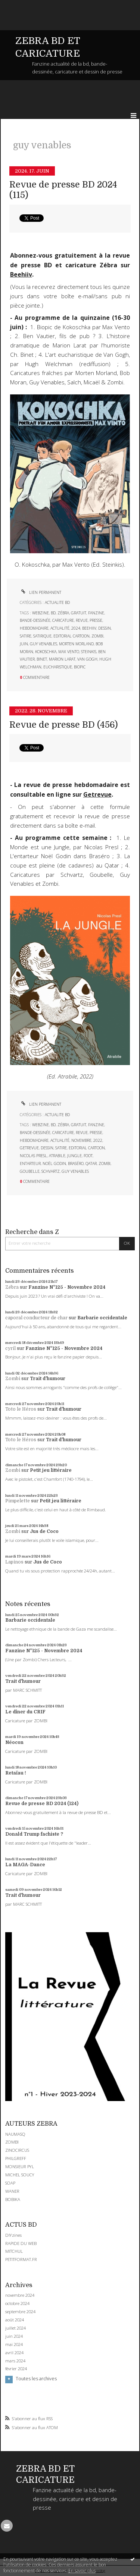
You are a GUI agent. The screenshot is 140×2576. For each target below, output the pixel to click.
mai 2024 (14, 2344)
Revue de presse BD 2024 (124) (41, 1803)
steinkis (88, 651)
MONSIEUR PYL (19, 2166)
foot (88, 1155)
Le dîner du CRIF (25, 1711)
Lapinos (14, 1562)
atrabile (57, 1155)
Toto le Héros (20, 1409)
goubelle (30, 1171)
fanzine (96, 612)
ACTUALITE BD (57, 602)
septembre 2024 (20, 2311)
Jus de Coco (44, 1531)
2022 (97, 1140)
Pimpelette (17, 1500)
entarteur (30, 1163)
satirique (42, 636)
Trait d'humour (47, 1378)
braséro (76, 1163)
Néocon (14, 1742)
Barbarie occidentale (102, 1317)
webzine (40, 612)
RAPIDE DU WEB (21, 2243)
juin (24, 643)
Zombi (12, 1378)
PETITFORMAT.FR (21, 2259)
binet (42, 659)
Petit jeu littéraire (51, 1470)
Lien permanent (40, 592)
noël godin (54, 1163)
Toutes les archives (36, 2379)
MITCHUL (14, 2251)
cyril (10, 1348)
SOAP (10, 2183)
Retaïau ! (15, 1773)
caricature (63, 620)
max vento (68, 651)
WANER (12, 2191)
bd (53, 612)
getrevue (29, 1147)
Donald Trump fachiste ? (34, 1834)
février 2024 (16, 2368)
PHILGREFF (15, 2158)
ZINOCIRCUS (17, 2150)
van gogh (87, 659)
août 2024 (14, 2320)
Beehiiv (21, 274)
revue (82, 620)
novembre (81, 1140)
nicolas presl (33, 1155)
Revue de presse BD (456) (63, 725)
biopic (79, 667)
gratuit (78, 612)
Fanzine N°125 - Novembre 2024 (66, 1287)
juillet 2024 (15, 2328)
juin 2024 (14, 2336)
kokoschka (45, 651)
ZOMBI (12, 2142)
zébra (63, 612)
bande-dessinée (35, 620)
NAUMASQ (15, 2134)
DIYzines (13, 2235)
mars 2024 (15, 2361)
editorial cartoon (71, 636)
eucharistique (57, 667)
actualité (59, 628)
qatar (91, 1163)
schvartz (50, 1171)
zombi (97, 636)
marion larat (62, 659)
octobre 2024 (17, 2303)
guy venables (43, 643)
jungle (74, 1155)
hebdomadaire (34, 628)
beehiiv (89, 628)
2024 (75, 628)
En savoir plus (82, 2570)
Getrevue (97, 794)
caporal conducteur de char (36, 1317)
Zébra (12, 1287)
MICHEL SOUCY (19, 2174)
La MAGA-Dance (25, 1864)
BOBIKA (12, 2199)
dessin (104, 628)
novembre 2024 (19, 2295)
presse (96, 620)
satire (25, 636)
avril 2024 (14, 2352)
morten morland (76, 643)
